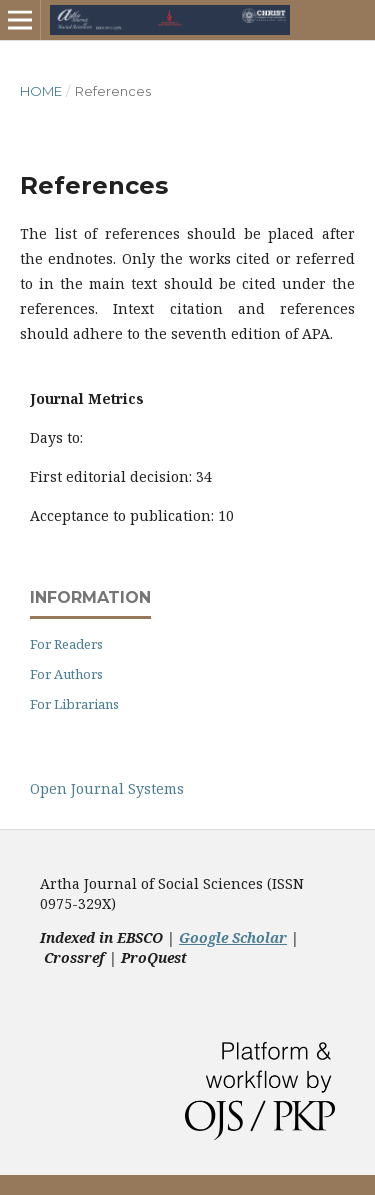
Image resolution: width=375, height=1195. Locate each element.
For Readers (66, 644)
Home (41, 91)
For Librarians (74, 704)
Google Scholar (233, 937)
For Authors (66, 674)
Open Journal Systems (107, 788)
